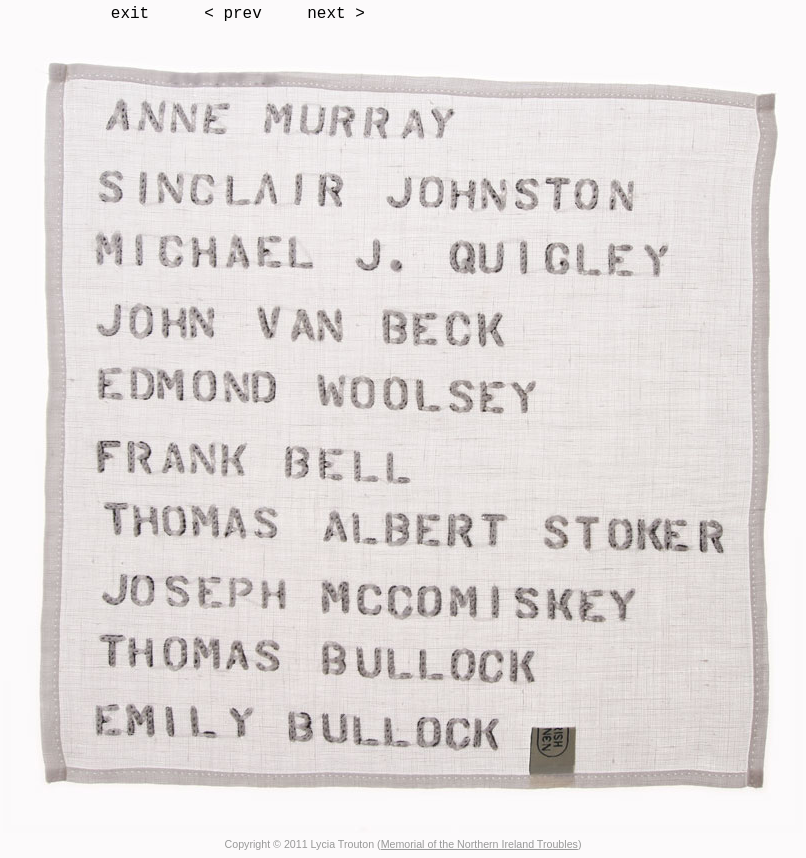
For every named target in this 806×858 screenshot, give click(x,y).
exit (130, 14)
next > (336, 14)
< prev (233, 14)
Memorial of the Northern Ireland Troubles (479, 844)
